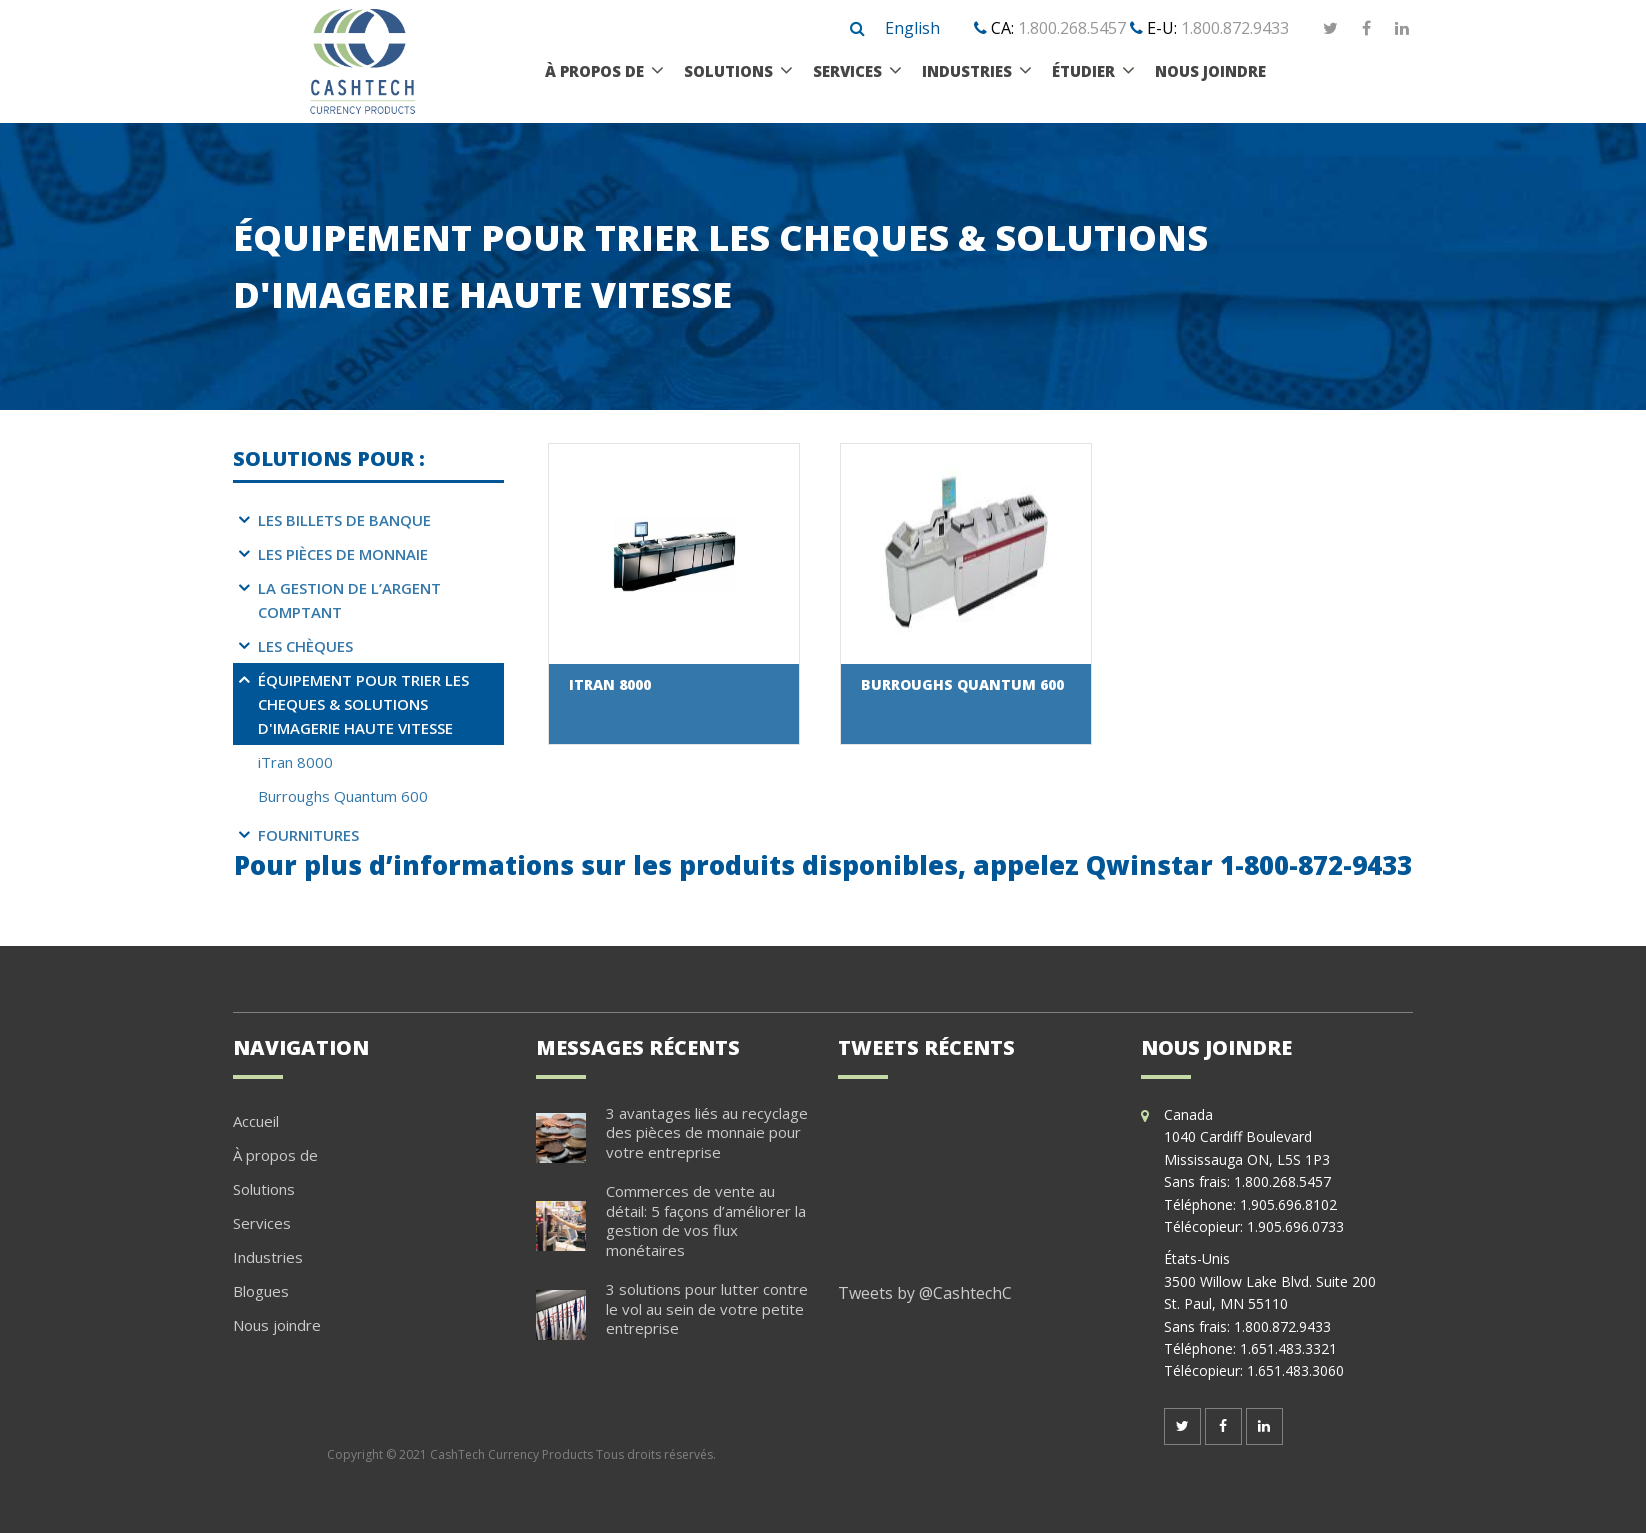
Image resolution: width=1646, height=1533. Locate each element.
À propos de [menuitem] (594, 71)
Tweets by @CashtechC (925, 1293)
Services (262, 1223)
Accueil (256, 1121)
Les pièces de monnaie (343, 554)
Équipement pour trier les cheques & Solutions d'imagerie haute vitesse (363, 704)
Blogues (261, 1291)
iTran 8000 (295, 762)
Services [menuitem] (847, 71)
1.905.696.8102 (1288, 1204)
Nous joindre (277, 1325)
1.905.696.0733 (1295, 1226)
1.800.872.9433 (1235, 28)
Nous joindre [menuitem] (1210, 71)
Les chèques (305, 646)
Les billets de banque (344, 520)
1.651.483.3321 (1288, 1348)
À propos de (275, 1155)
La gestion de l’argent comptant (349, 600)
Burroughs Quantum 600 (343, 796)
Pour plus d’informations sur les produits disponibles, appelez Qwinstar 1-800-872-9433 (823, 865)
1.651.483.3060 (1295, 1370)
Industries (268, 1257)
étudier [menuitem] (1083, 71)
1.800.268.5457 (1072, 28)
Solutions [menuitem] (728, 71)
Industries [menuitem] (967, 71)
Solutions (264, 1189)
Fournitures (308, 835)
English (912, 28)
